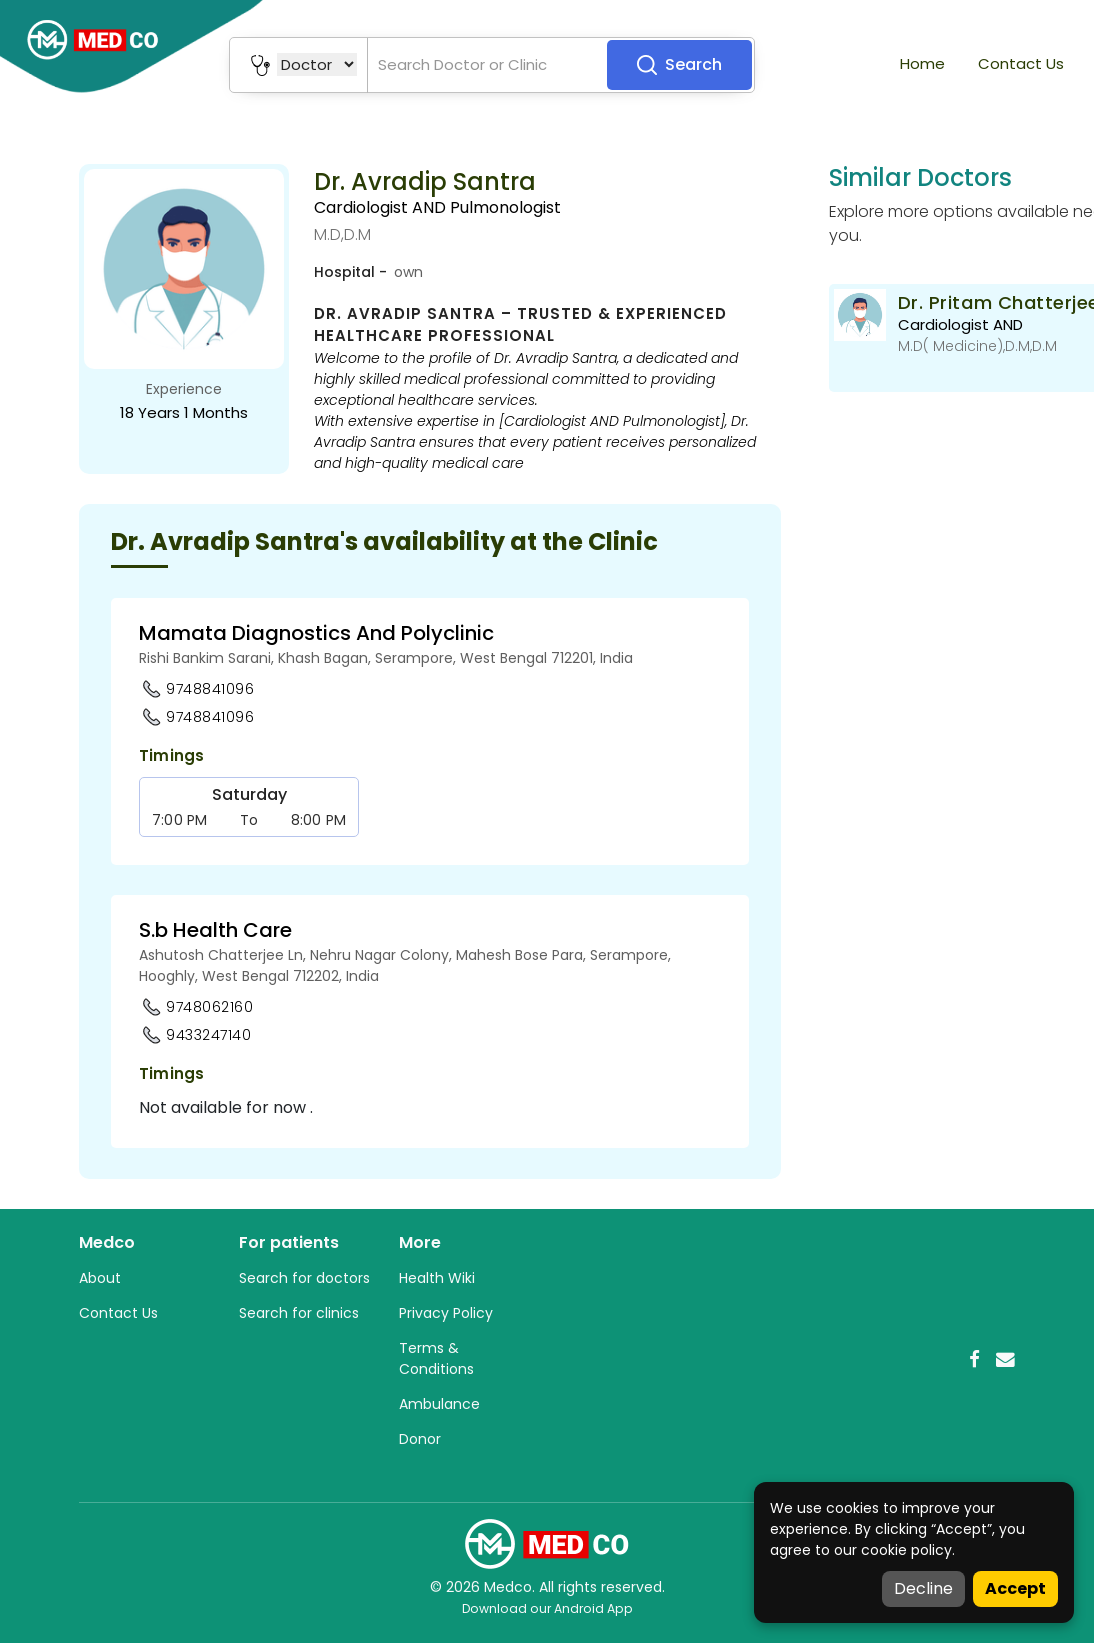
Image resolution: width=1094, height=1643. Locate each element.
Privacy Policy (446, 1313)
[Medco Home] (547, 1543)
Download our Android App (547, 1608)
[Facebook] (974, 1359)
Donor (420, 1439)
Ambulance (439, 1404)
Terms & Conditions (436, 1358)
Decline (923, 1588)
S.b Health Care (215, 930)
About (100, 1278)
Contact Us (1021, 63)
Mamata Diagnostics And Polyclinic (316, 633)
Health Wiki (437, 1278)
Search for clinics (299, 1313)
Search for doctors (304, 1278)
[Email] (1005, 1359)
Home (922, 63)
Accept (1015, 1588)
